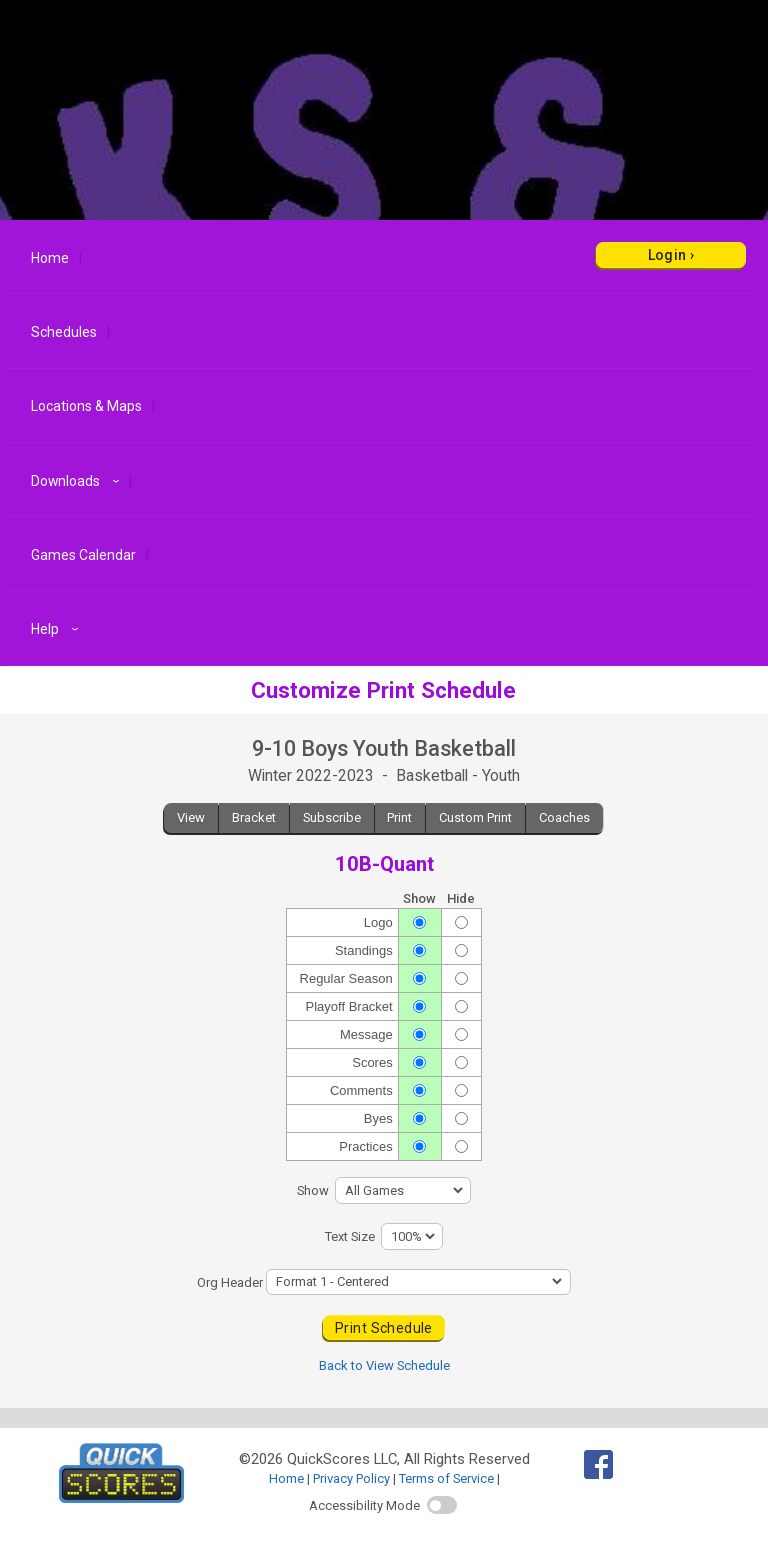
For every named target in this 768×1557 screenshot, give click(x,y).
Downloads (78, 481)
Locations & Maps (86, 406)
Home (50, 258)
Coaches (564, 817)
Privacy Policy (351, 1478)
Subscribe (332, 817)
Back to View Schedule (384, 1365)
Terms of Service (446, 1478)
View (191, 817)
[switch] (442, 1505)
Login (667, 255)
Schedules (64, 332)
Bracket (254, 817)
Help (57, 629)
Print (399, 817)
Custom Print (475, 817)
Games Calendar (83, 555)
